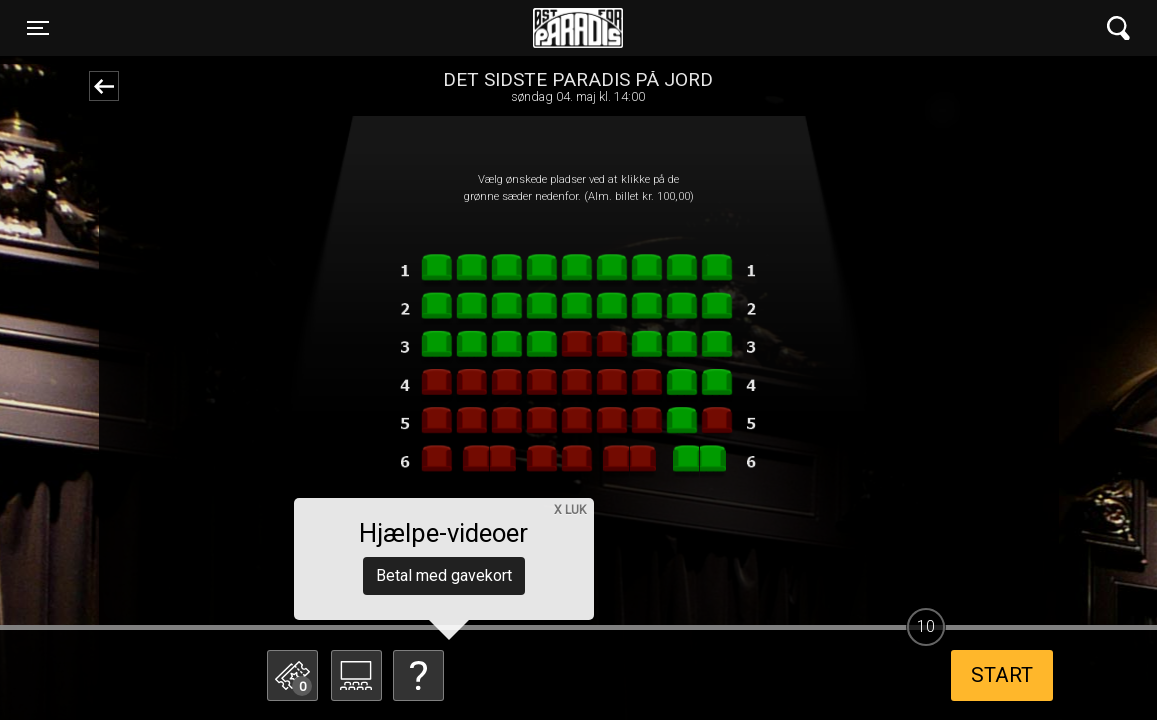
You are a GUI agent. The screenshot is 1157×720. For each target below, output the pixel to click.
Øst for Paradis (578, 28)
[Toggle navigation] (38, 28)
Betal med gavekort (444, 575)
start (1002, 675)
